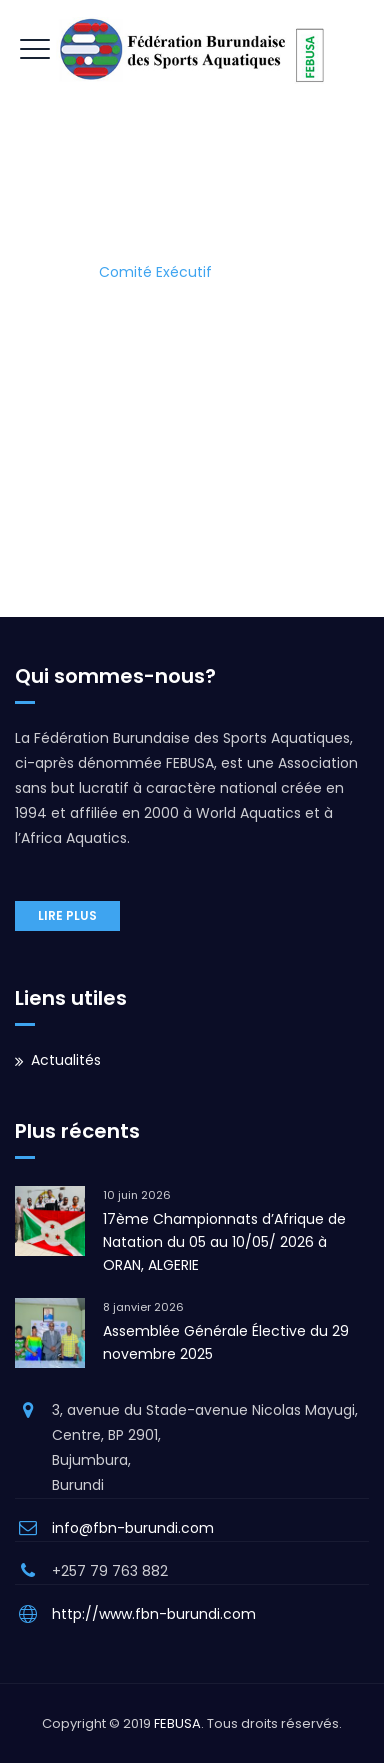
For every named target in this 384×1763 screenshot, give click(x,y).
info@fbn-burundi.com (133, 1528)
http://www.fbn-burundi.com (154, 1614)
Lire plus (67, 915)
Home (47, 272)
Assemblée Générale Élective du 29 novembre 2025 (226, 1342)
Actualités (66, 1060)
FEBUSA (177, 1723)
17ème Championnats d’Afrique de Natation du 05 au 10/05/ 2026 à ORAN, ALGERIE (224, 1242)
